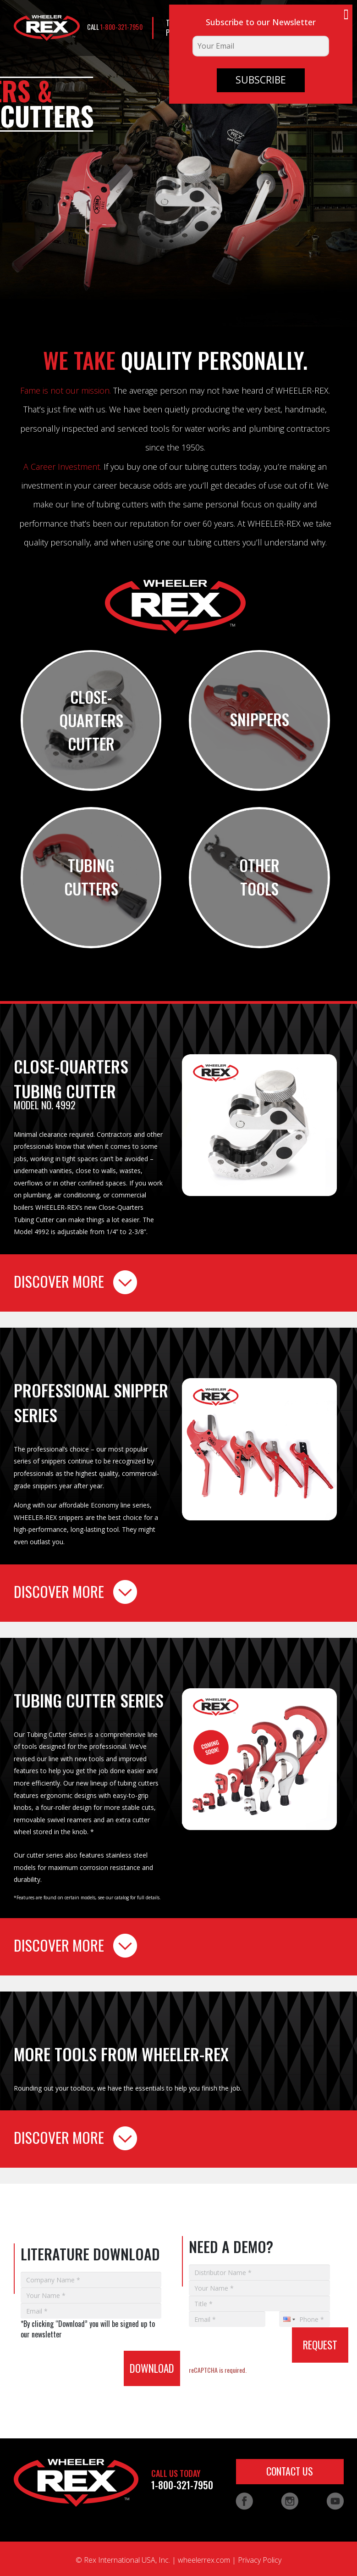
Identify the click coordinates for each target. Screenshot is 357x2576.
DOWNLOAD (152, 2368)
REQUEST (320, 2345)
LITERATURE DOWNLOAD (226, 27)
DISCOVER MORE (75, 1282)
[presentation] (69, 2352)
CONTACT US (306, 27)
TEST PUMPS (176, 27)
